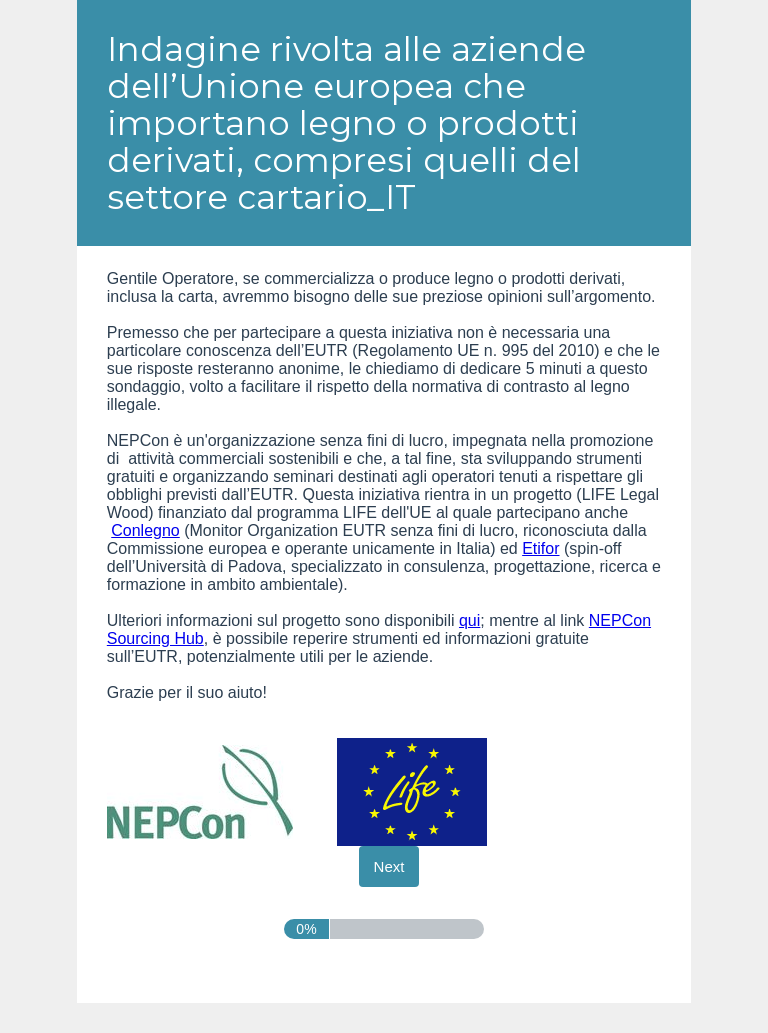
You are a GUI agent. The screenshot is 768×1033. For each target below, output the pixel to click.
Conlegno (145, 530)
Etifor (540, 548)
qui (469, 620)
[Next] (389, 866)
